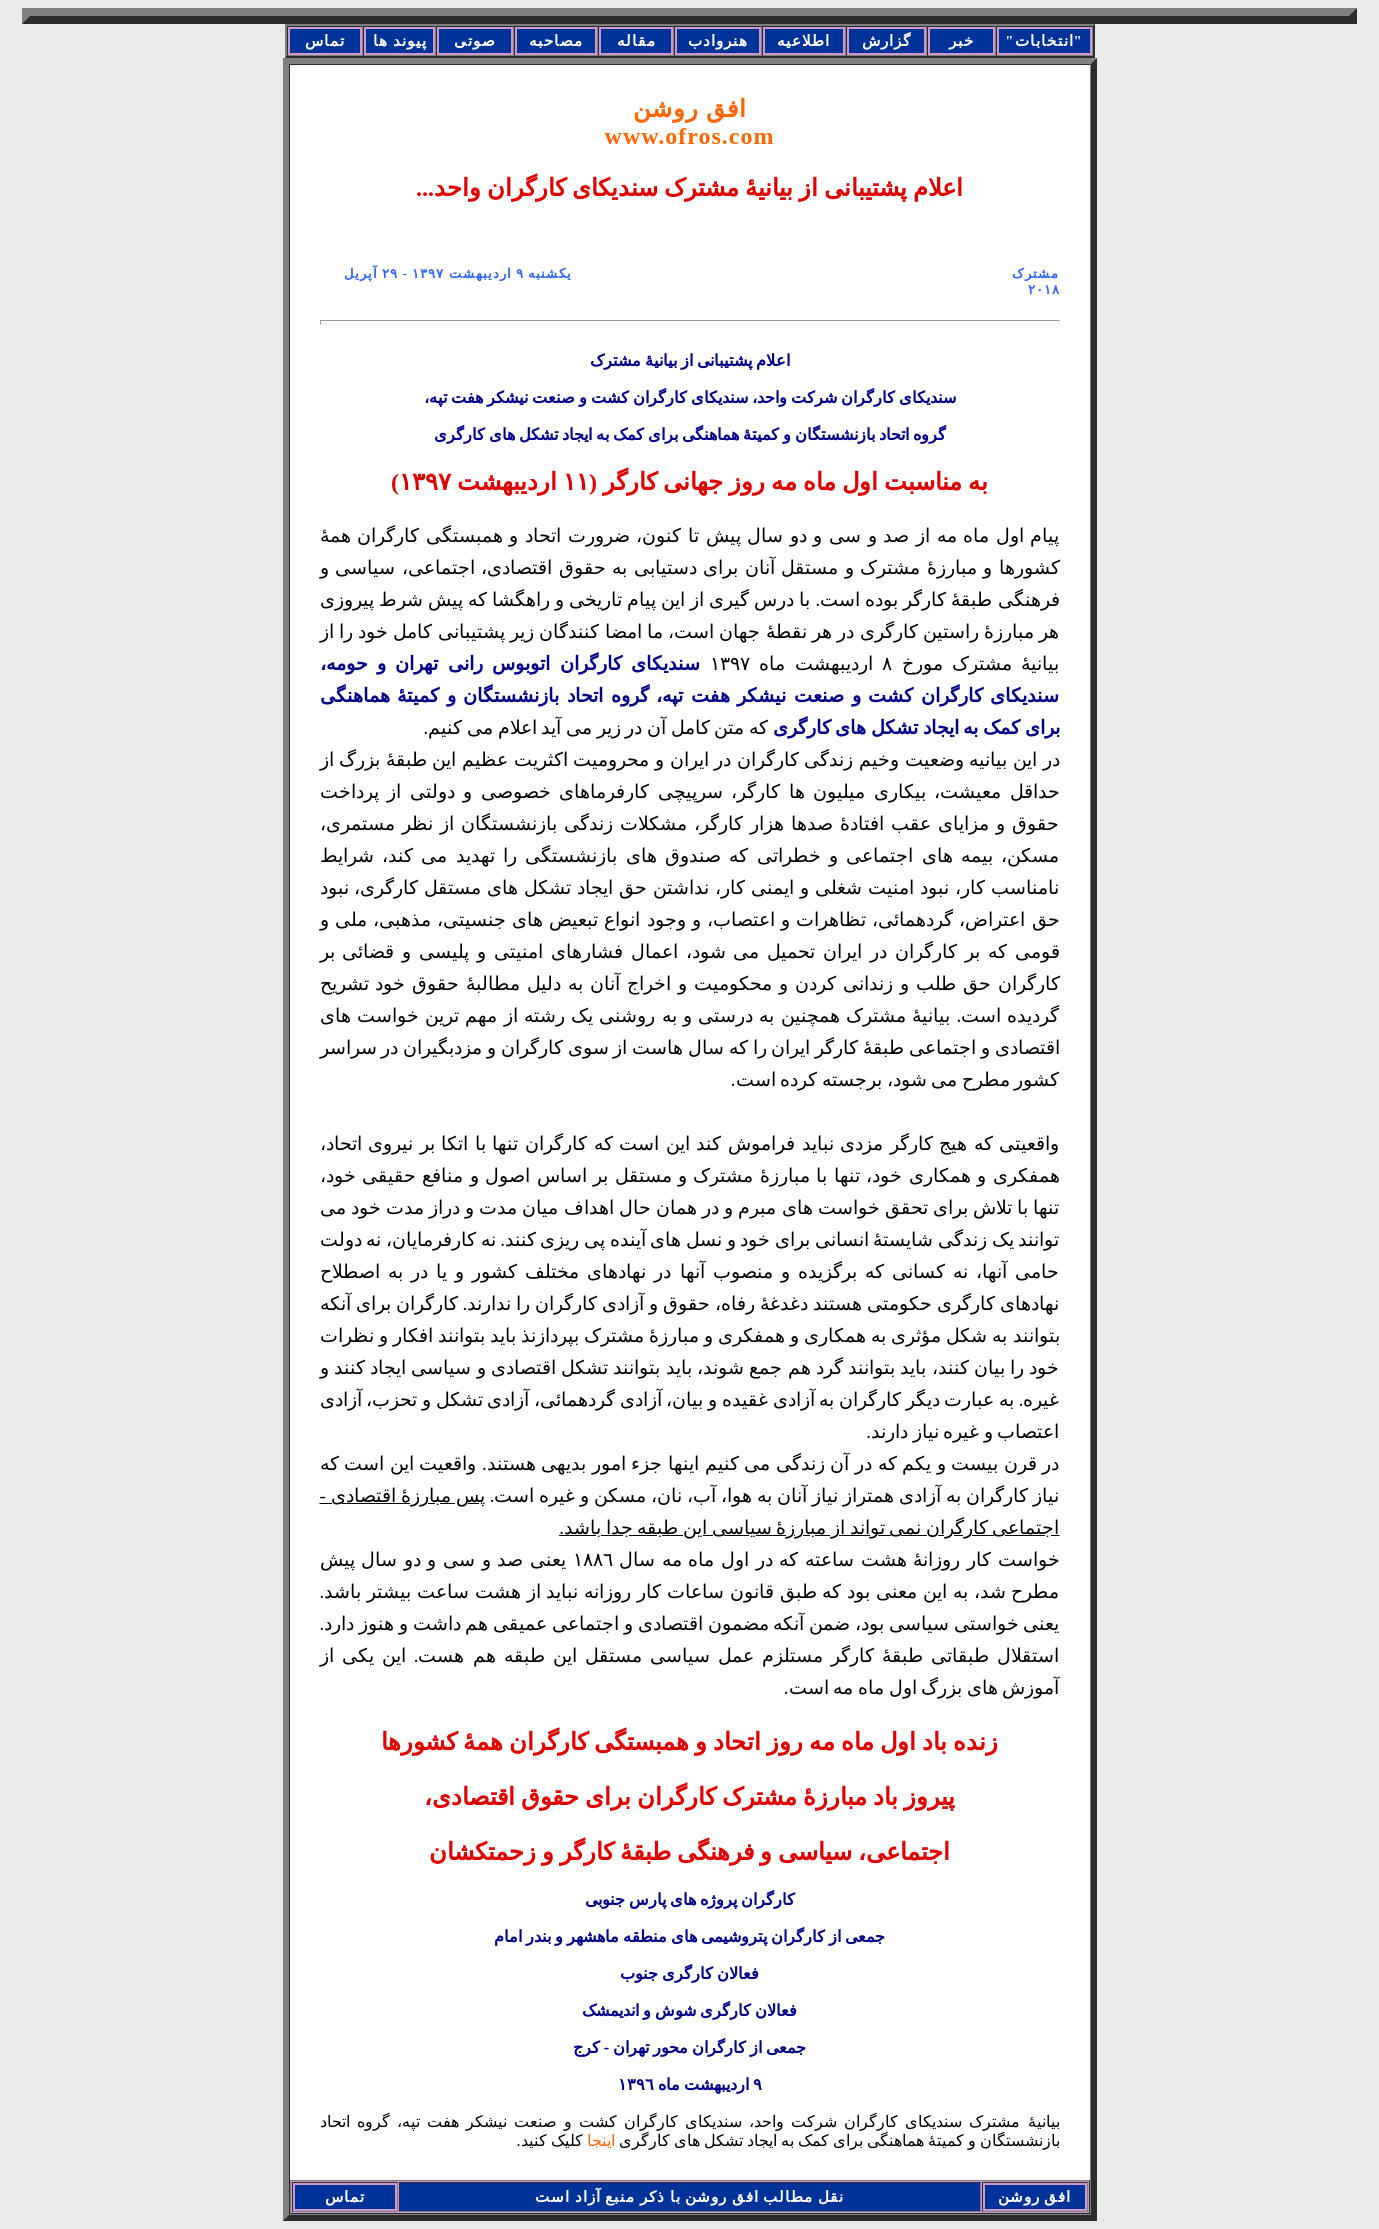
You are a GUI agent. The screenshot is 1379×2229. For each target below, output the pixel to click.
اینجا (599, 2140)
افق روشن (690, 122)
